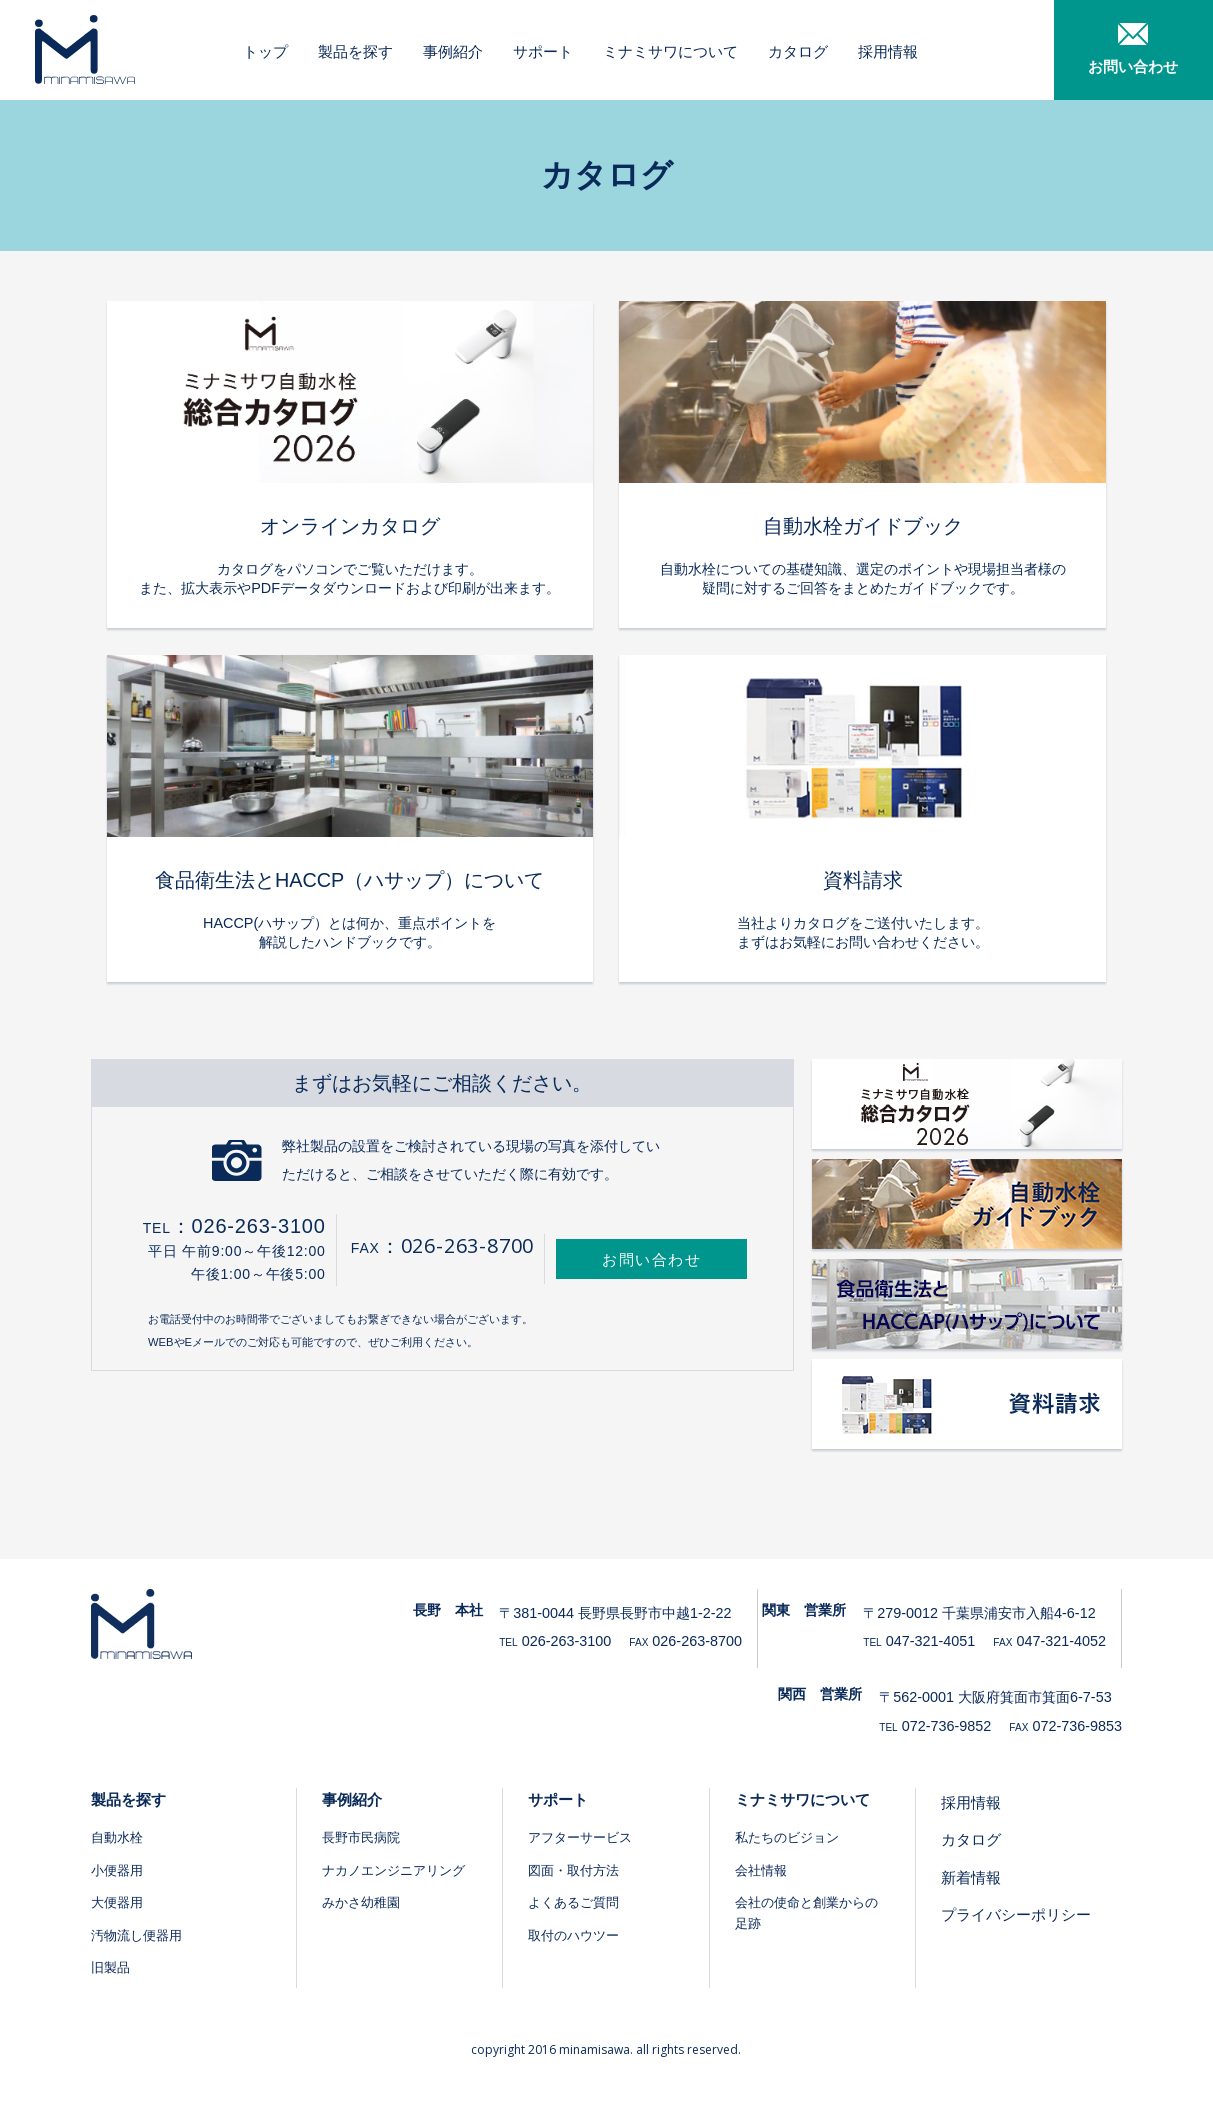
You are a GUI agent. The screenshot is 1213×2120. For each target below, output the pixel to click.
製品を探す (357, 51)
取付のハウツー (573, 1935)
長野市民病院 (361, 1837)
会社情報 (761, 1870)
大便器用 (117, 1902)
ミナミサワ (80, 50)
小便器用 (117, 1870)
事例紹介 (455, 51)
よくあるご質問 (573, 1902)
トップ (267, 51)
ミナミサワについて (672, 51)
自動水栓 (117, 1837)
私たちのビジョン (787, 1837)
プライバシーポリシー (1016, 1914)
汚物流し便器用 (136, 1935)
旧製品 (110, 1967)
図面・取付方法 (573, 1870)
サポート (545, 51)
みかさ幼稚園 (361, 1902)
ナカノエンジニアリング (393, 1870)
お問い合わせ (651, 1259)
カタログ (800, 51)
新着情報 (971, 1877)
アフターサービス (580, 1837)
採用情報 (890, 51)
